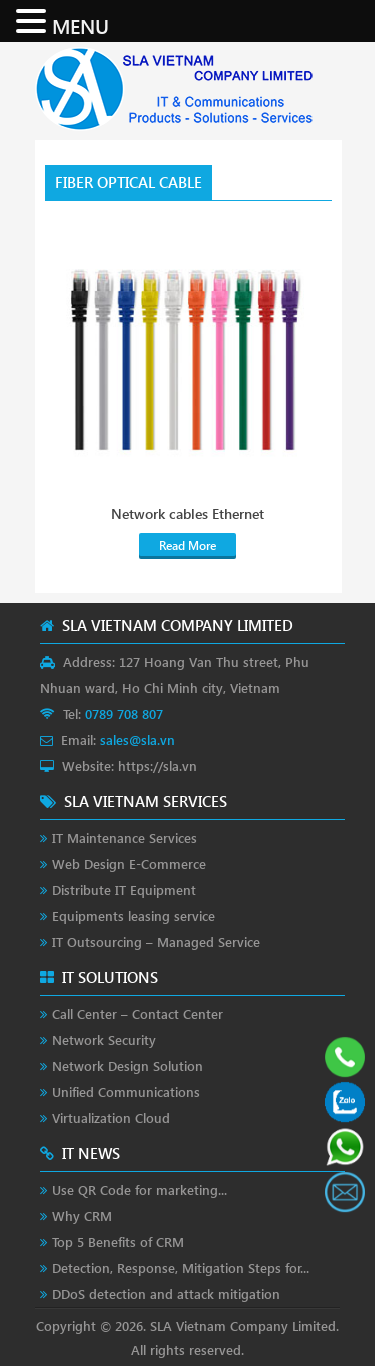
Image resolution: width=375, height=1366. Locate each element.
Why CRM (82, 1215)
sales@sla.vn (137, 739)
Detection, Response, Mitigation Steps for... (180, 1267)
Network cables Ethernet (187, 514)
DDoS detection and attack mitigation (166, 1293)
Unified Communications (126, 1091)
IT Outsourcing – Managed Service (156, 941)
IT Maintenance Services (124, 837)
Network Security (104, 1039)
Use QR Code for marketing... (139, 1189)
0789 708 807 (124, 713)
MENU (80, 25)
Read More (187, 545)
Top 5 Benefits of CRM (118, 1241)
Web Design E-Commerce (129, 863)
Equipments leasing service (133, 915)
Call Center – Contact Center (137, 1013)
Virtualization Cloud (111, 1117)
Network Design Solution (127, 1065)
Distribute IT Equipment (124, 889)
